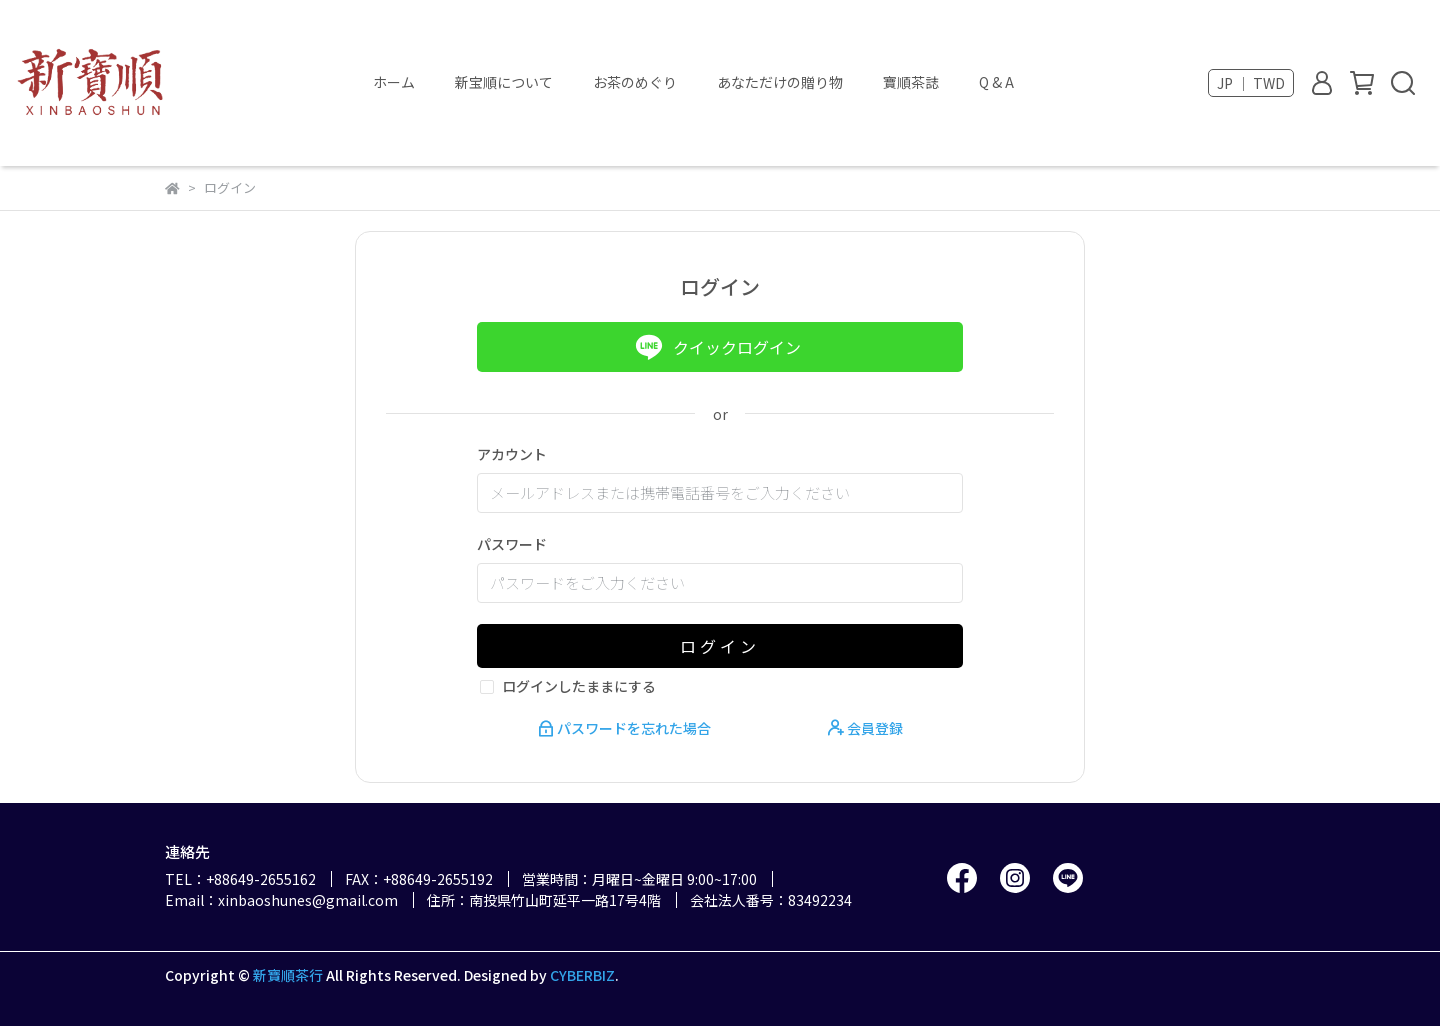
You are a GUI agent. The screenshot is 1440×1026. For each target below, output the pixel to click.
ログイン (720, 646)
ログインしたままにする (579, 686)
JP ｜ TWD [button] (1251, 83)
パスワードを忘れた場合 (626, 728)
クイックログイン (718, 347)
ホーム (394, 82)
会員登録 (865, 728)
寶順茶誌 (911, 82)
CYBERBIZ (582, 975)
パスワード (512, 544)
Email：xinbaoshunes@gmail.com (281, 900)
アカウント (512, 454)
